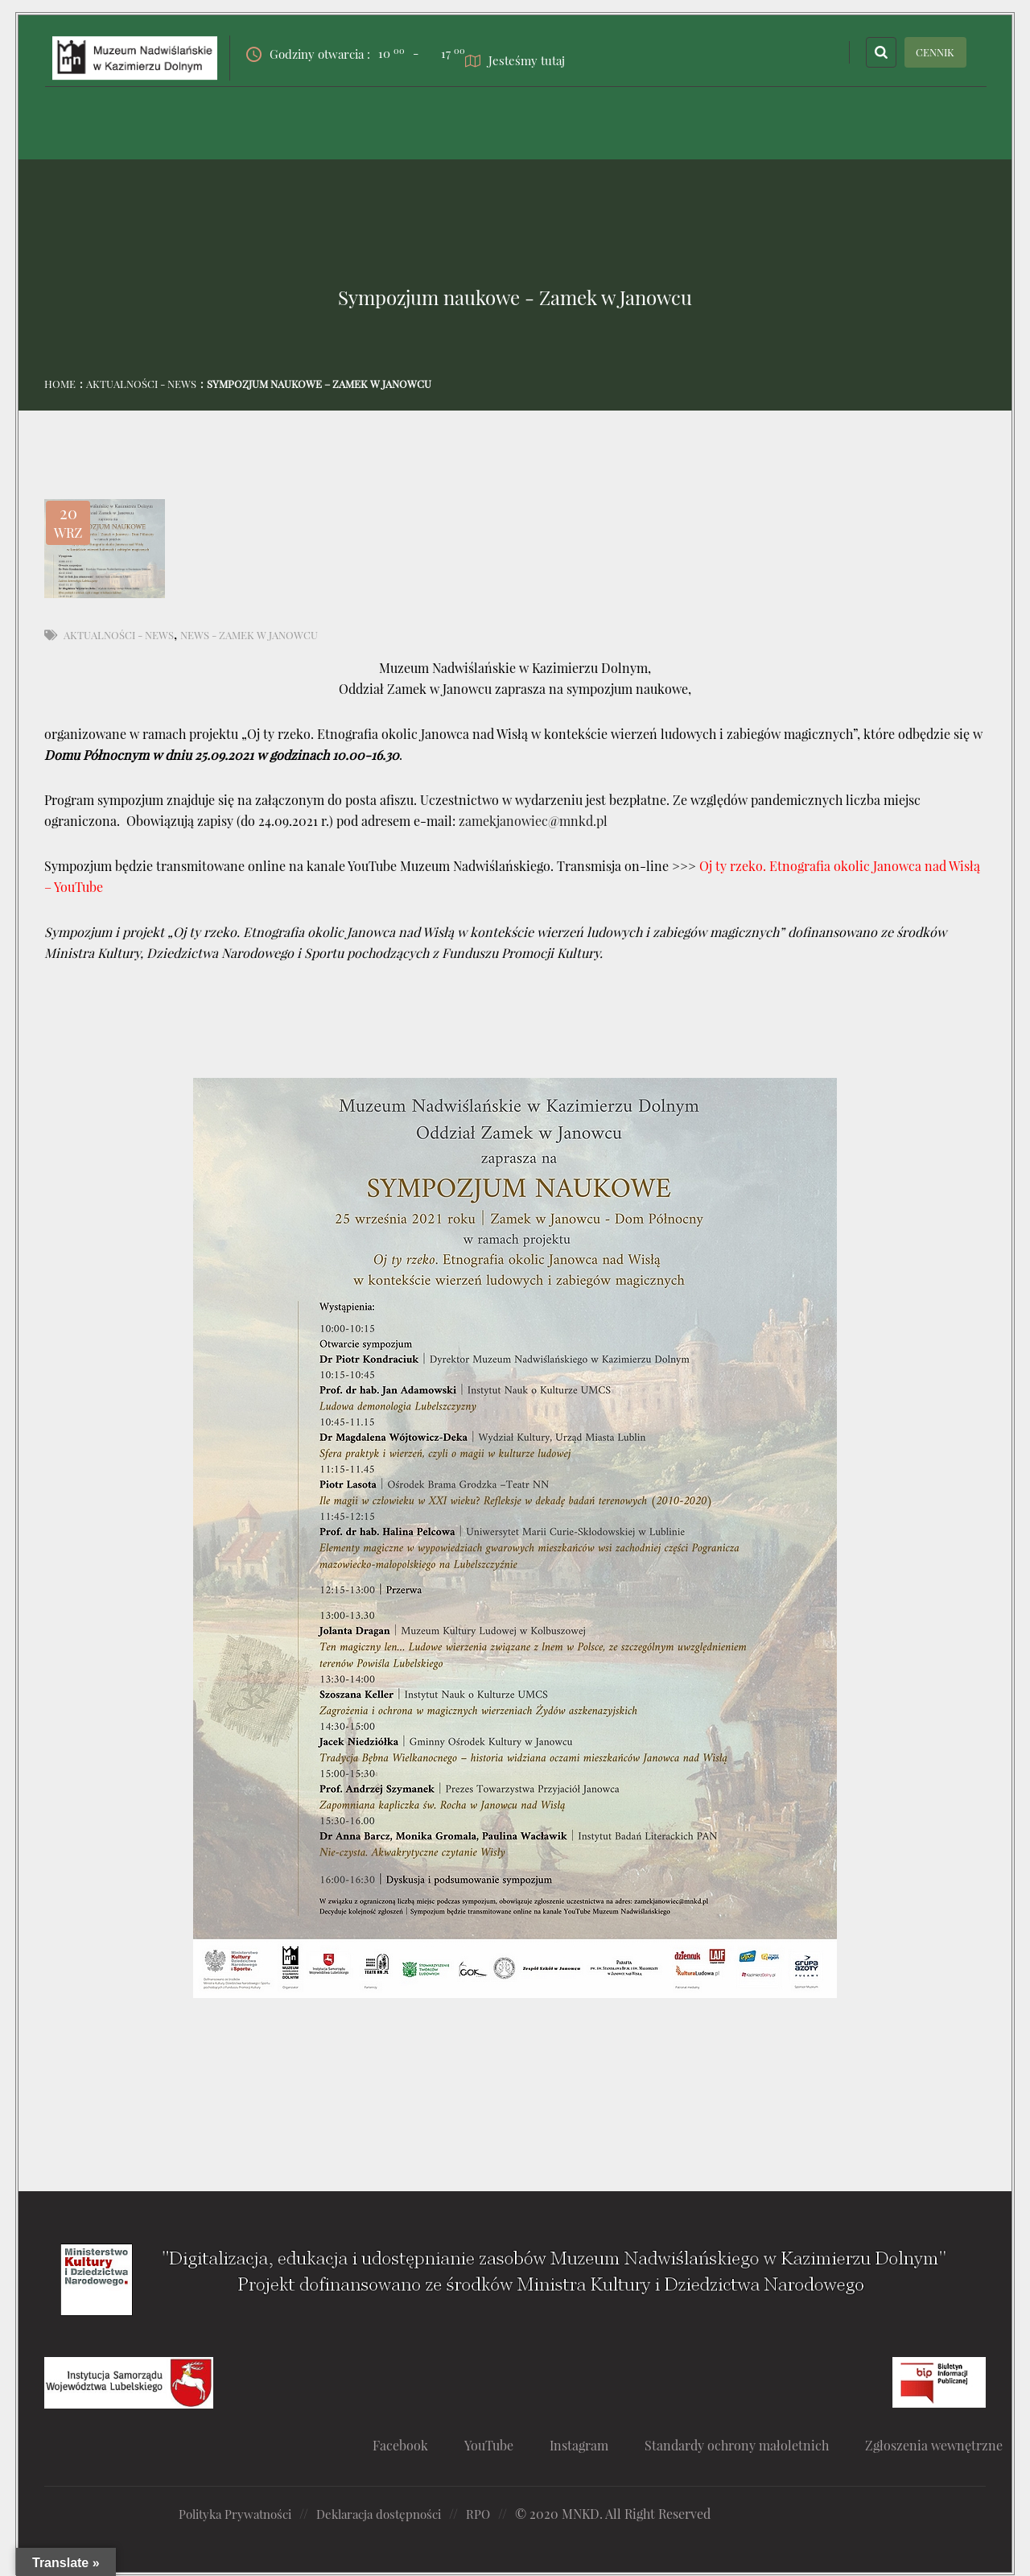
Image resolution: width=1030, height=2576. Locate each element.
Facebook (405, 2445)
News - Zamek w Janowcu (249, 635)
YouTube (497, 2445)
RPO (498, 2513)
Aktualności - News (141, 383)
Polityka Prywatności (240, 2513)
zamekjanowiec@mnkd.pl (533, 820)
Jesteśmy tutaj (527, 58)
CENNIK (935, 52)
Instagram (591, 2445)
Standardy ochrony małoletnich (755, 2445)
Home (60, 383)
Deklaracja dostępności (393, 2513)
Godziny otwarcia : (330, 52)
